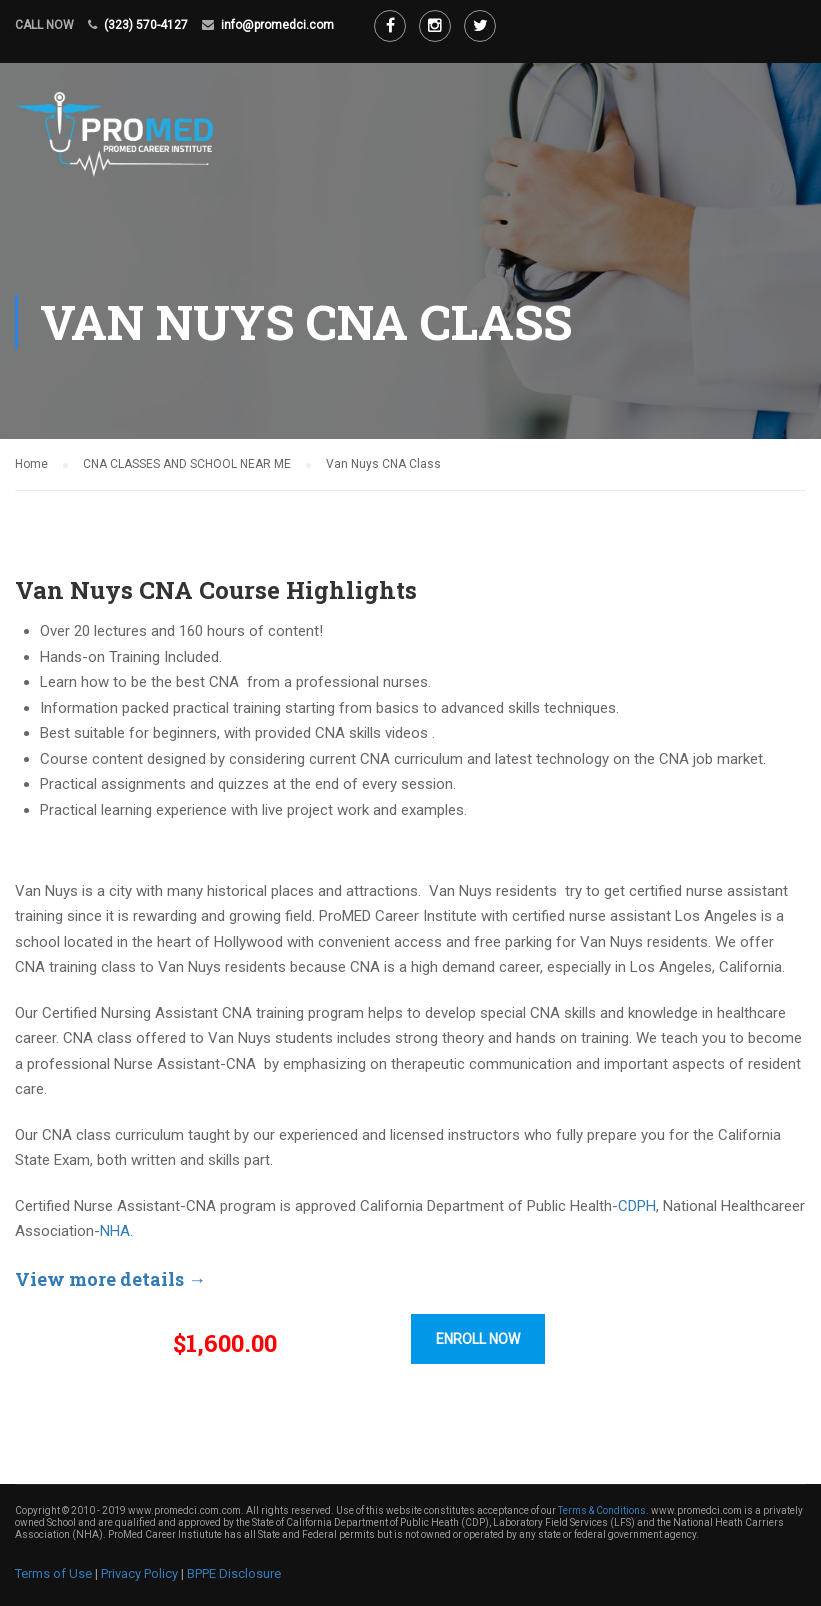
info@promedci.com (277, 25)
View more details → (110, 1279)
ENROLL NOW (478, 1339)
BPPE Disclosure (234, 1573)
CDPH (637, 1206)
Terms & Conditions (602, 1510)
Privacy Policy (139, 1573)
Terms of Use (53, 1573)
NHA (115, 1231)
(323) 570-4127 (146, 25)
